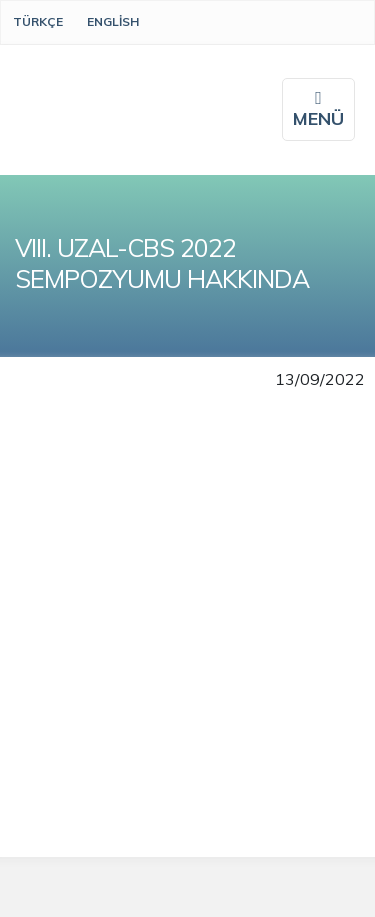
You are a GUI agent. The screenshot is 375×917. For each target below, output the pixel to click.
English (113, 21)
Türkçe (38, 21)
